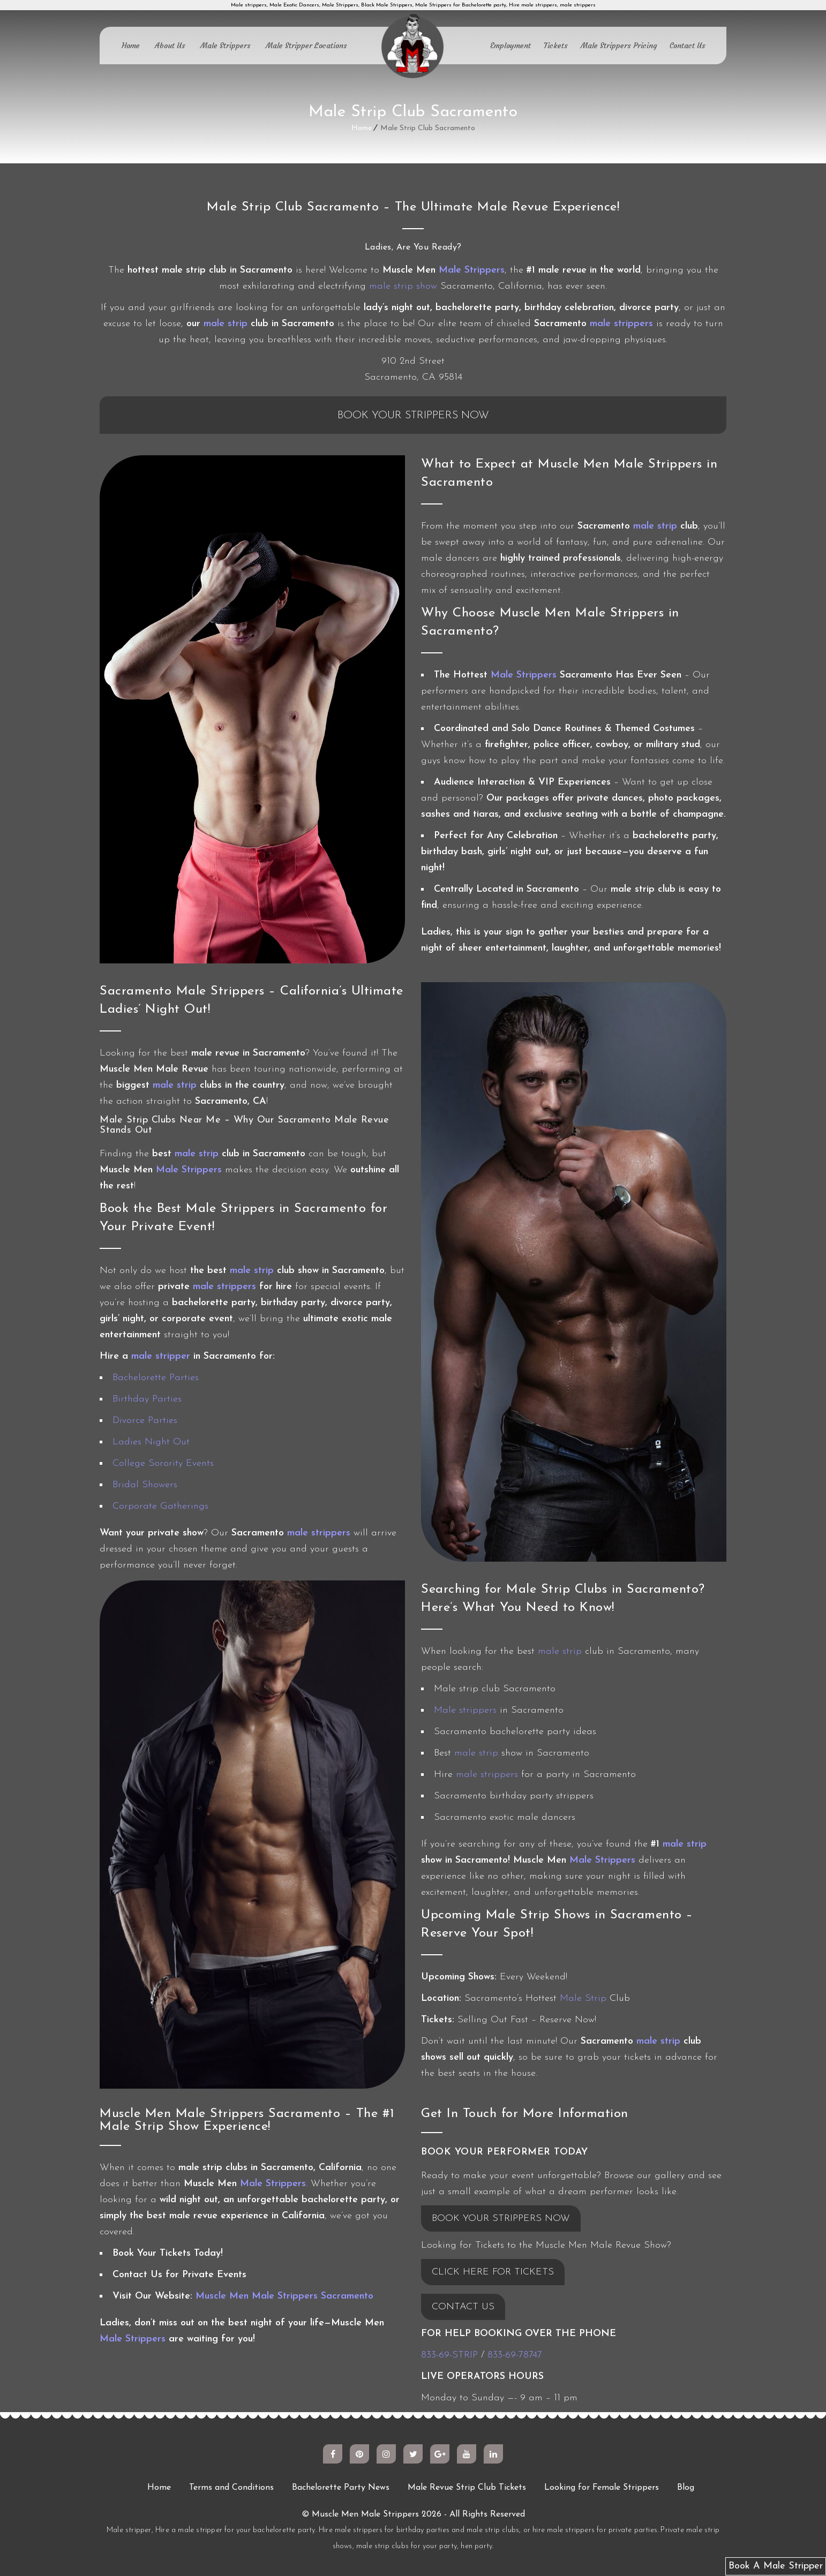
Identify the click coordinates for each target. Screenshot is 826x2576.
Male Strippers (225, 45)
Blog (685, 2487)
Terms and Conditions (231, 2487)
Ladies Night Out (151, 1442)
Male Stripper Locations (306, 45)
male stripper (160, 1356)
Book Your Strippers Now (413, 415)
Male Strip (583, 1998)
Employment (510, 45)
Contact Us (687, 45)
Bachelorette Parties (155, 1378)
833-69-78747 (514, 2355)
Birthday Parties (147, 1399)
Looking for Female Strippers (601, 2487)
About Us (170, 45)
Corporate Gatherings (160, 1506)
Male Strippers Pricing (619, 45)
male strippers (621, 324)
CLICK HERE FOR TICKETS (493, 2272)
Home (131, 45)
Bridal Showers (144, 1485)
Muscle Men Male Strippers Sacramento (284, 2296)
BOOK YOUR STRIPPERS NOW (501, 2218)
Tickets (556, 45)
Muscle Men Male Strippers (365, 2514)
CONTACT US (463, 2307)
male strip (225, 324)
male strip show (403, 286)
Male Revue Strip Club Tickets (467, 2487)
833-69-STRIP (449, 2355)
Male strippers (465, 1710)
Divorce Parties (144, 1420)
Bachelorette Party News (340, 2487)
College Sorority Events (163, 1463)
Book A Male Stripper (776, 2566)
